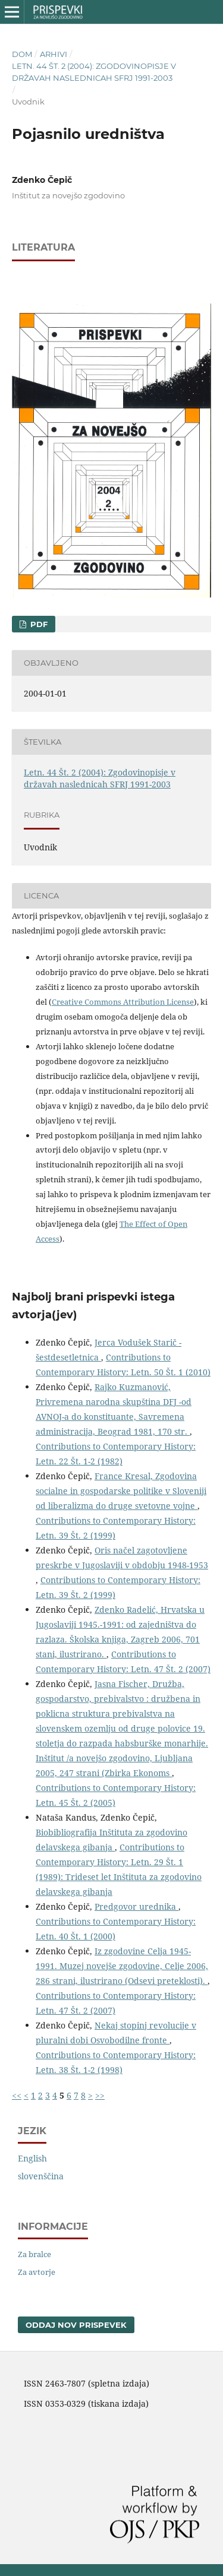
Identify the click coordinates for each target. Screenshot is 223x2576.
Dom (22, 54)
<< (16, 2095)
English (32, 2158)
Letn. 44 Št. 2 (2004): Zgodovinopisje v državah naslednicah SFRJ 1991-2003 (94, 72)
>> (100, 2095)
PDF (38, 624)
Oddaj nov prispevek (76, 2325)
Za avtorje (36, 2272)
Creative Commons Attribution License (123, 1001)
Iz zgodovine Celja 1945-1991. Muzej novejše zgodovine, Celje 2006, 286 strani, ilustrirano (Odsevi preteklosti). (122, 1965)
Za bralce (34, 2254)
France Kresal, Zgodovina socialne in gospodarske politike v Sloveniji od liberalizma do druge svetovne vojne (121, 1490)
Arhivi (53, 54)
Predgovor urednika (136, 1906)
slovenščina (41, 2176)
